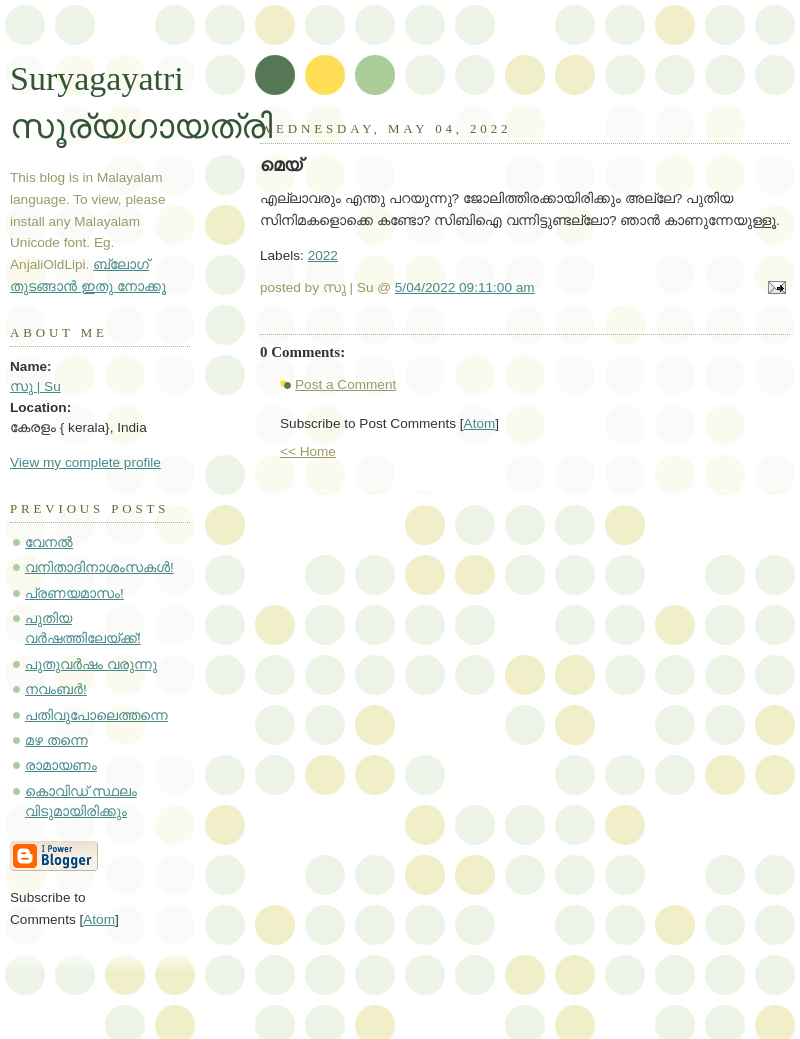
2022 (323, 255)
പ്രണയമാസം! (74, 593)
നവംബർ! (56, 689)
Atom (480, 423)
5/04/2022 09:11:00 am (465, 287)
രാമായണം (61, 765)
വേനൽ (49, 542)
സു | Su (35, 386)
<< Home (308, 451)
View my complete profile (85, 462)
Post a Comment (345, 384)
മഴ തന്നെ (56, 740)
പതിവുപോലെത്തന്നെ (96, 715)
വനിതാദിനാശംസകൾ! (99, 567)
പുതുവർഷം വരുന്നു (91, 664)
